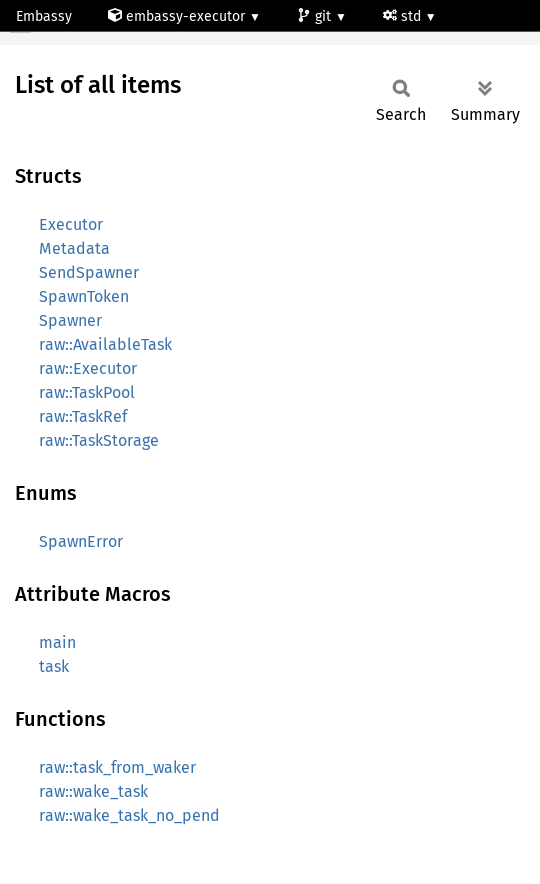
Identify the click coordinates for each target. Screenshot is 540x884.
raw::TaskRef (83, 416)
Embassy (44, 16)
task (54, 666)
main (57, 642)
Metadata (74, 248)
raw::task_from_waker (117, 767)
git (316, 16)
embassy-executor (178, 16)
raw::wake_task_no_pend (129, 815)
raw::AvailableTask (105, 344)
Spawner (70, 320)
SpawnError (81, 541)
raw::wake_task (93, 791)
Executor (71, 224)
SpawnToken (84, 296)
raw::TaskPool (87, 392)
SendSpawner (89, 272)
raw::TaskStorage (99, 440)
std (404, 16)
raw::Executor (88, 368)
